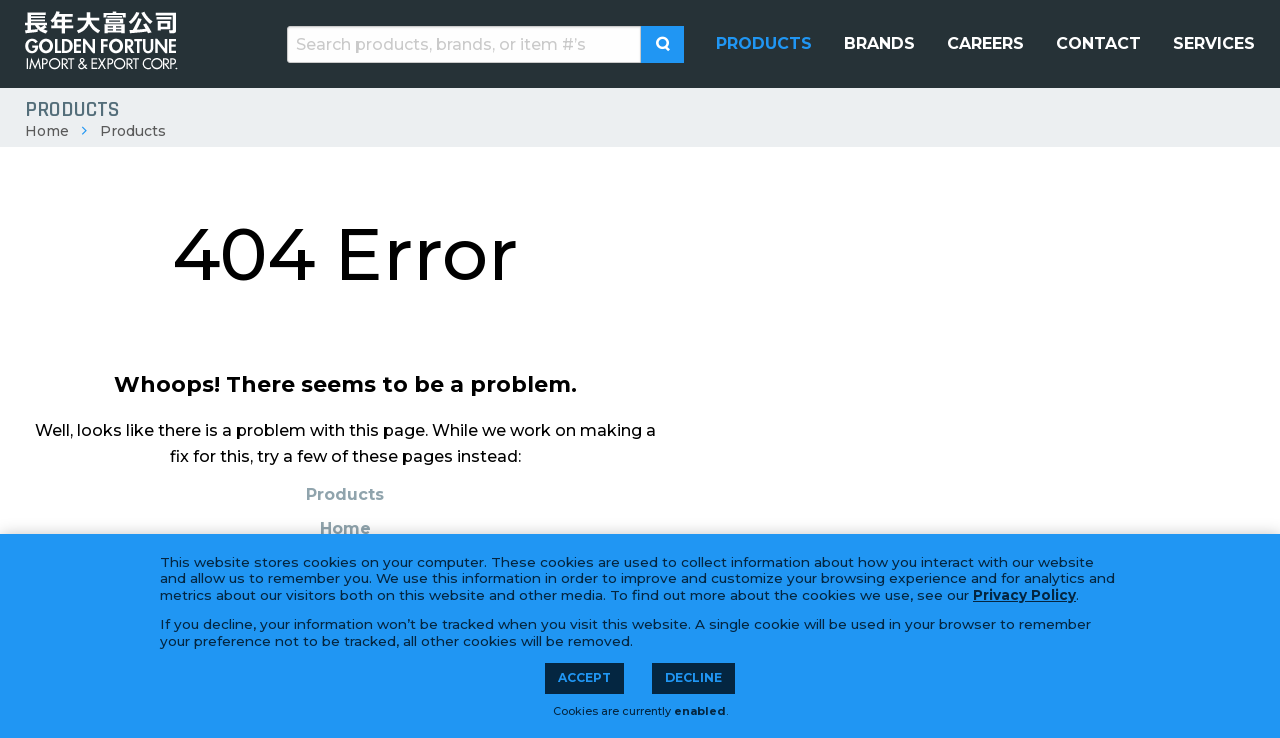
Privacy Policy (1024, 595)
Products (133, 131)
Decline (693, 677)
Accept (584, 677)
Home (47, 131)
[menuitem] (764, 44)
